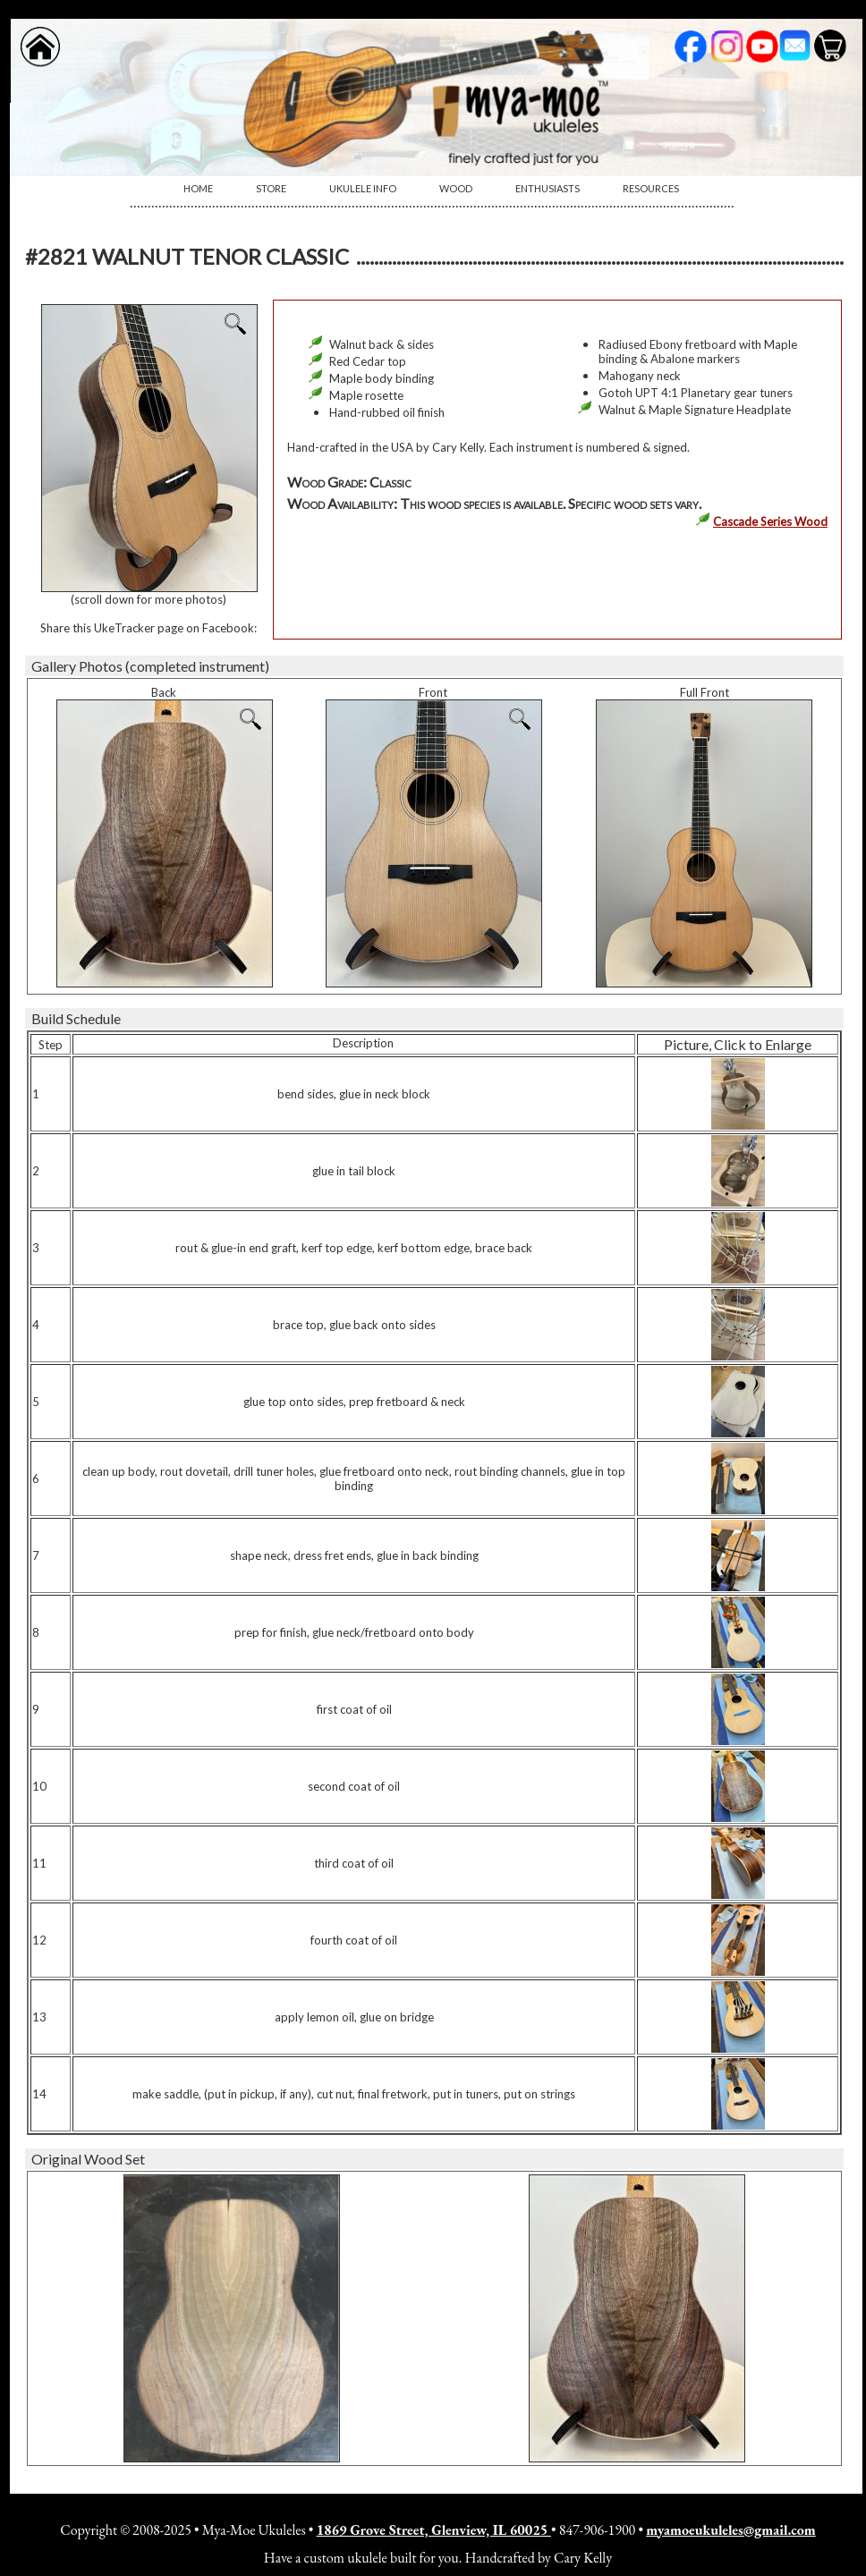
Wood (455, 188)
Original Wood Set (88, 2158)
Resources (651, 188)
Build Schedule (76, 1018)
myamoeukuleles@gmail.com (730, 2530)
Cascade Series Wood (770, 521)
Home (198, 188)
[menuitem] (198, 188)
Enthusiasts (547, 188)
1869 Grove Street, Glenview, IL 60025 (434, 2530)
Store (271, 188)
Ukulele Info (362, 188)
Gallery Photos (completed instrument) (150, 665)
